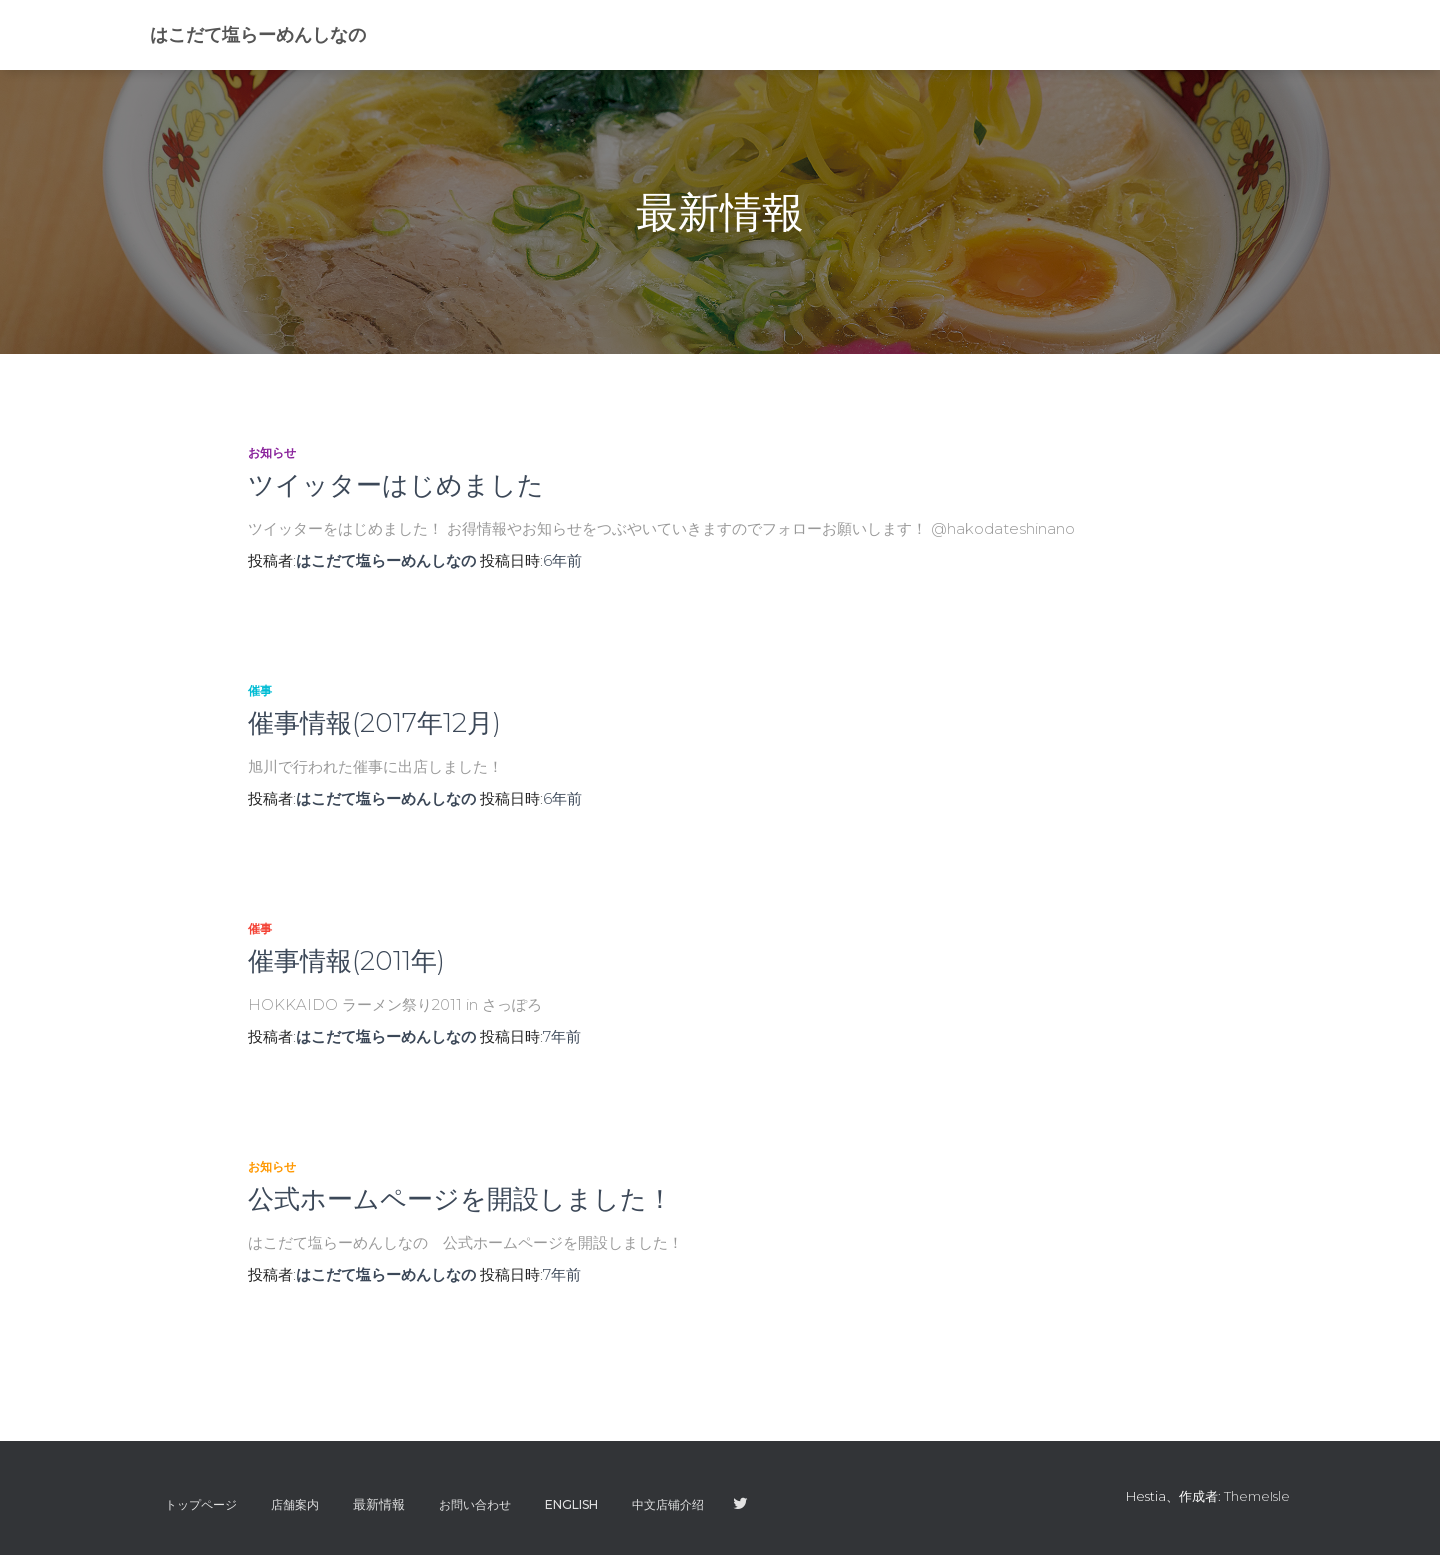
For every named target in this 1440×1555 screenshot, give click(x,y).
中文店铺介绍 (668, 1504)
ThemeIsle (1257, 1496)
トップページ (201, 1504)
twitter (740, 1504)
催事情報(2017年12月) (374, 723)
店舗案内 (295, 1504)
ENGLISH (571, 1504)
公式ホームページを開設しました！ (460, 1199)
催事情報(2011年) (346, 961)
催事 (260, 690)
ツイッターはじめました (396, 485)
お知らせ (272, 452)
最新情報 (379, 1504)
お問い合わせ (475, 1504)
